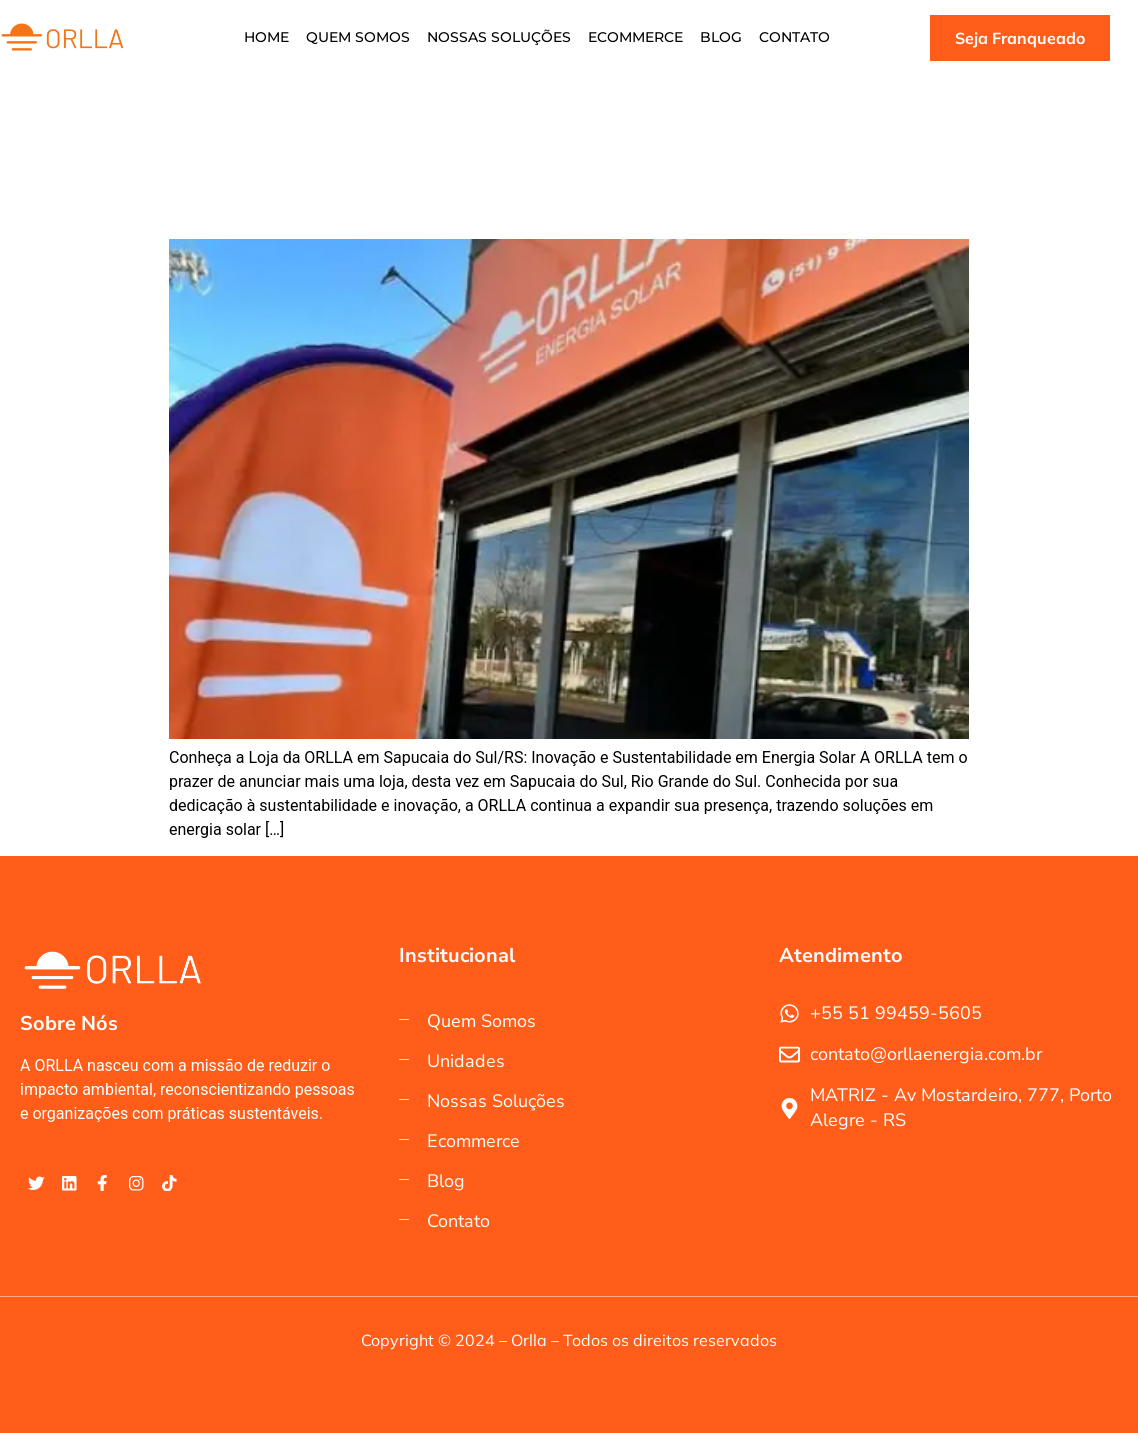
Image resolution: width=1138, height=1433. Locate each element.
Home (271, 38)
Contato (789, 38)
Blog (718, 38)
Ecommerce (634, 38)
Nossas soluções (500, 38)
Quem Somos (361, 38)
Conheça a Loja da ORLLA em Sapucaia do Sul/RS (358, 198)
